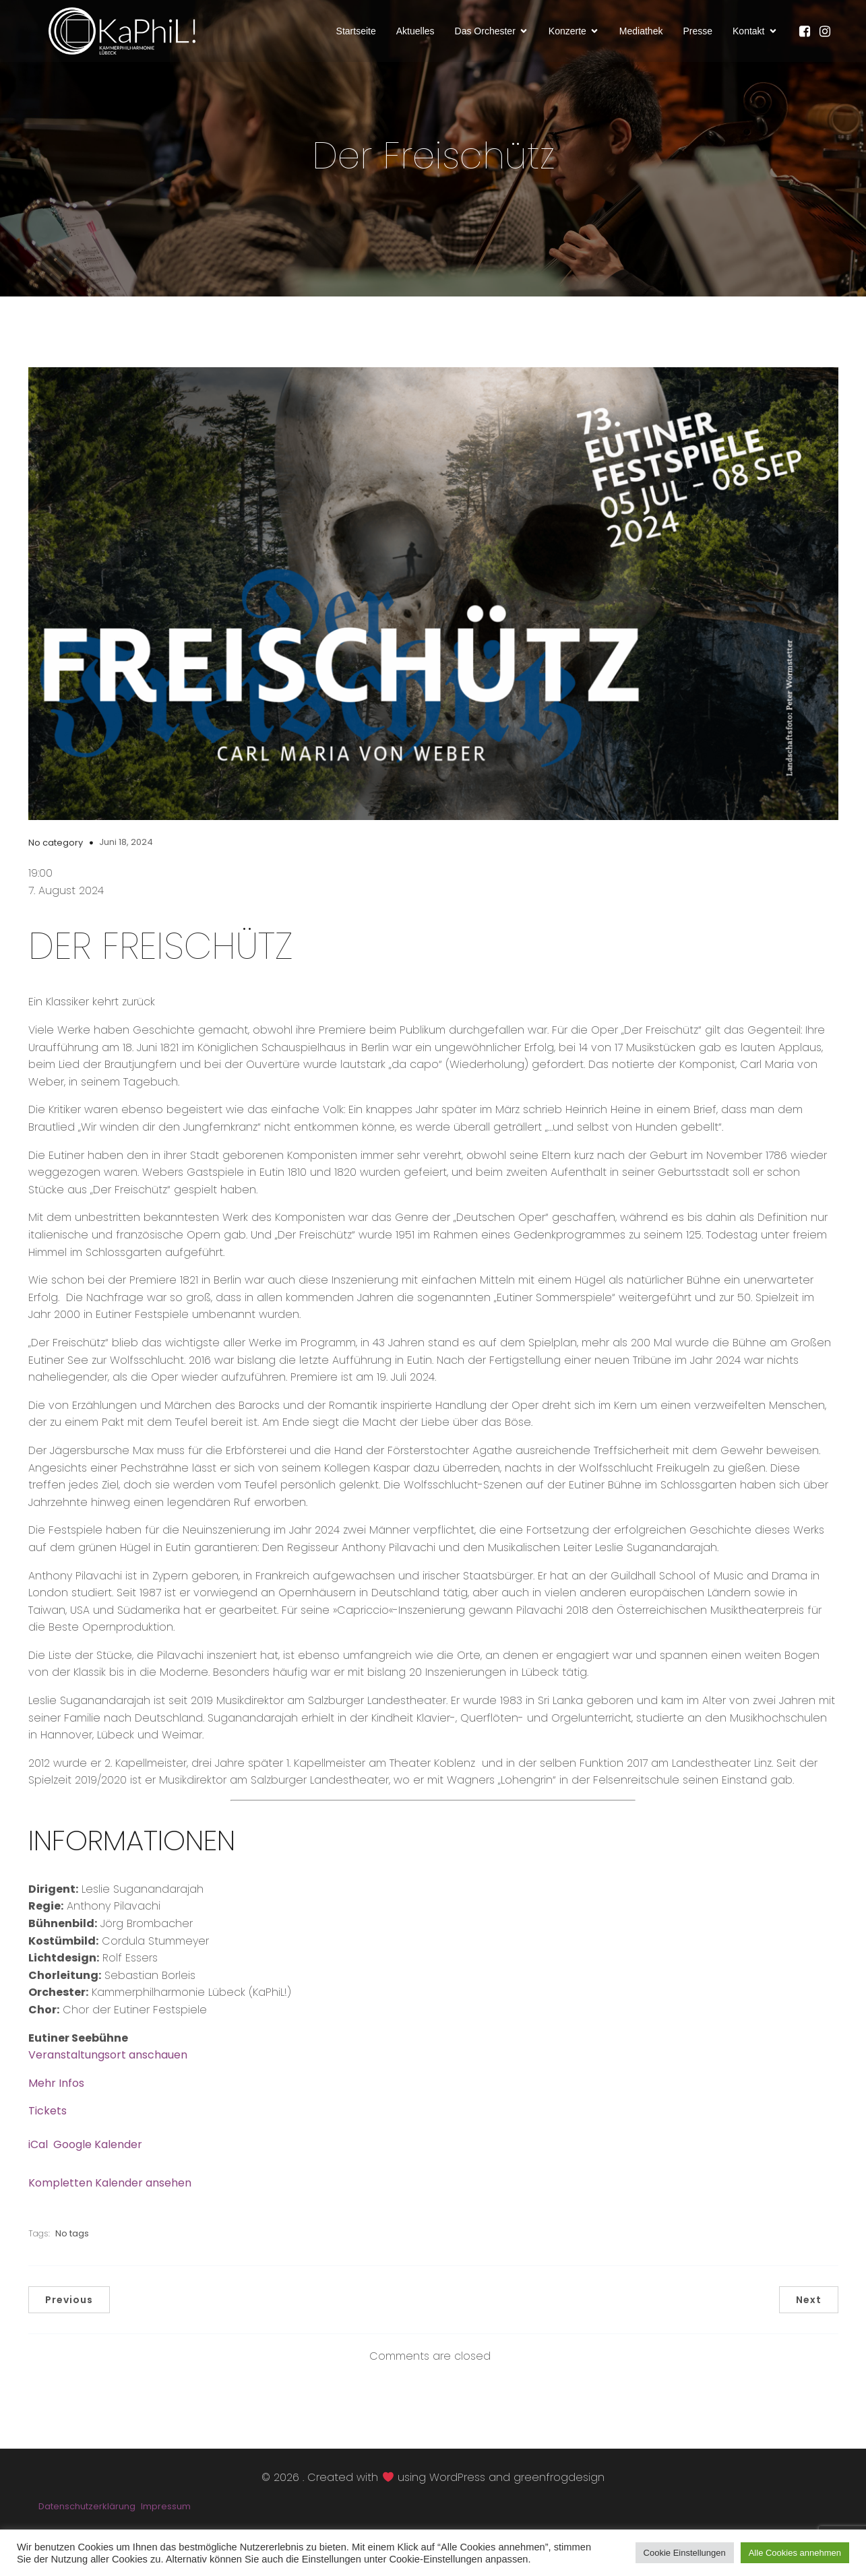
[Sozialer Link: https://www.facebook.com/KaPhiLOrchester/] (808, 37)
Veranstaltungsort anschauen (107, 2067)
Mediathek (641, 36)
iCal (38, 2156)
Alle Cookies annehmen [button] (795, 2553)
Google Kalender (97, 2156)
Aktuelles (415, 36)
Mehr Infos (56, 2095)
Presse (697, 36)
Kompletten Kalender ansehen (109, 2195)
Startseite (356, 36)
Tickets (47, 2123)
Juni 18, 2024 (126, 854)
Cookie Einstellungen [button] (685, 2553)
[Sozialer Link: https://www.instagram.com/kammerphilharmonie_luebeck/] (828, 37)
